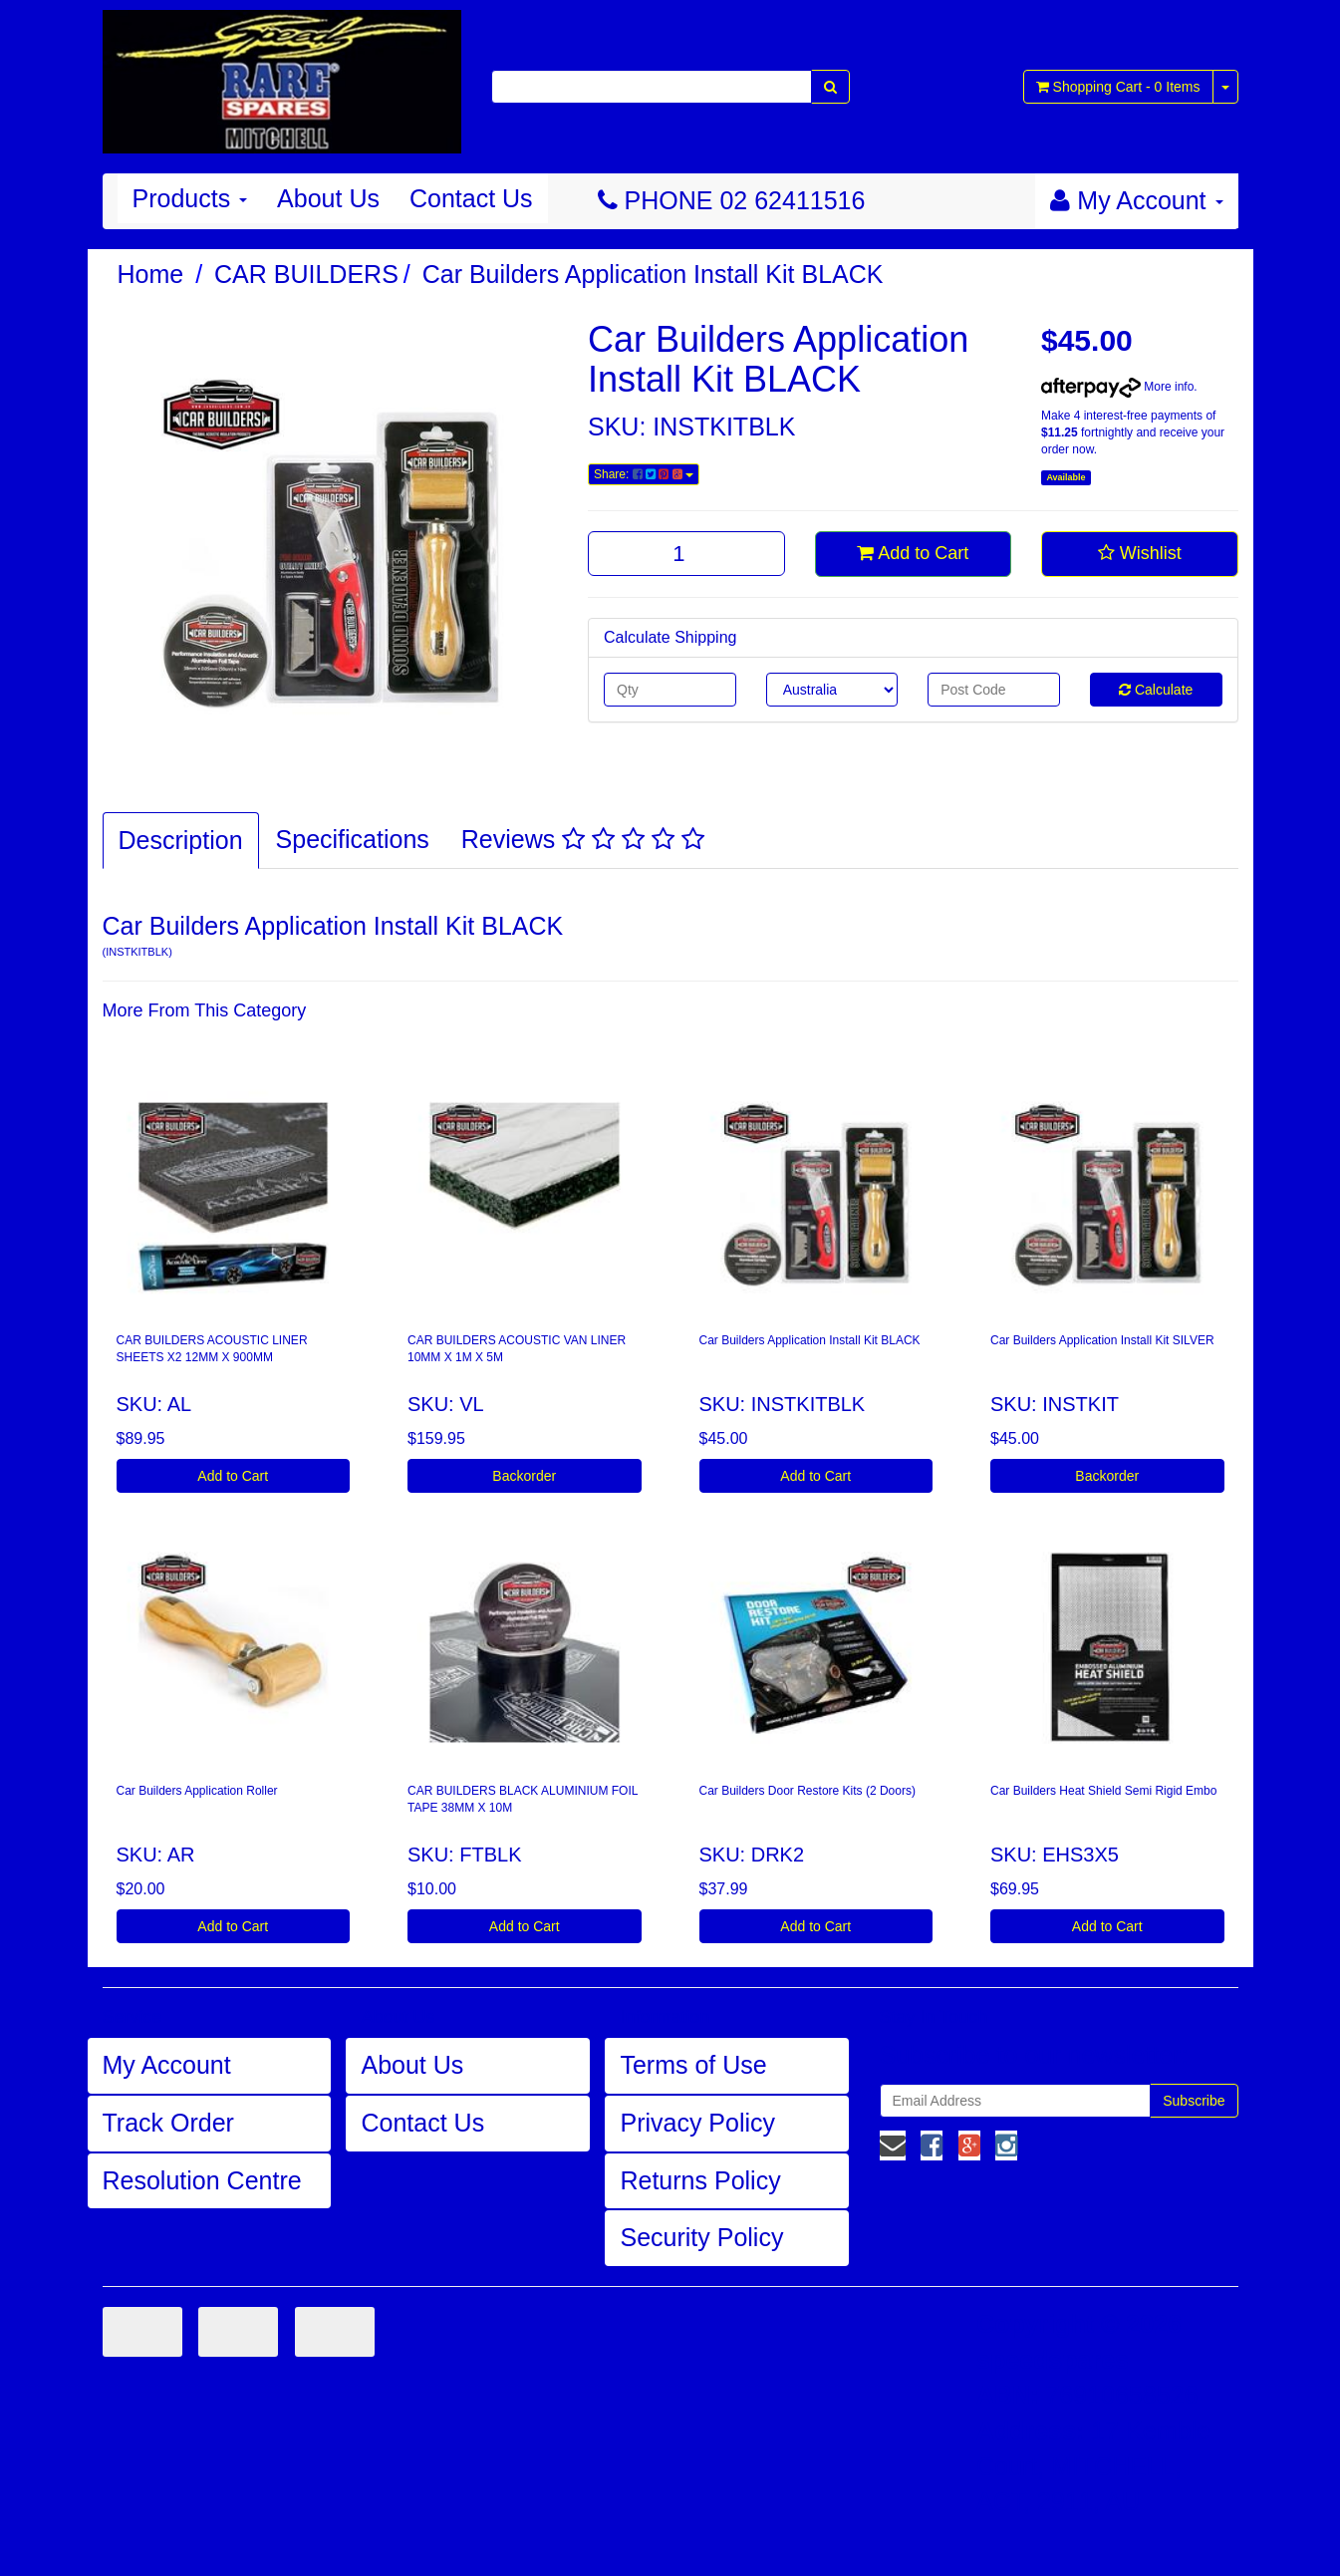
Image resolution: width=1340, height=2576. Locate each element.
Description (181, 840)
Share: (643, 474)
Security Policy (701, 2237)
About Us (328, 198)
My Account (167, 2065)
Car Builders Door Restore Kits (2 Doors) (807, 1791)
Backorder (524, 1476)
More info (1117, 387)
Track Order (168, 2123)
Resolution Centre (202, 2180)
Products (190, 198)
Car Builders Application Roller (197, 1791)
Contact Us (471, 198)
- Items (1118, 87)
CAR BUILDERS (306, 274)
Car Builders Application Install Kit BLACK (653, 274)
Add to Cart (912, 553)
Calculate (1156, 690)
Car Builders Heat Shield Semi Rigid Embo (1103, 1791)
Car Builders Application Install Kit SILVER (1102, 1340)
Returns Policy (700, 2180)
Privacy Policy (697, 2123)
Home (151, 274)
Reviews (582, 839)
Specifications (352, 839)
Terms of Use (693, 2065)
